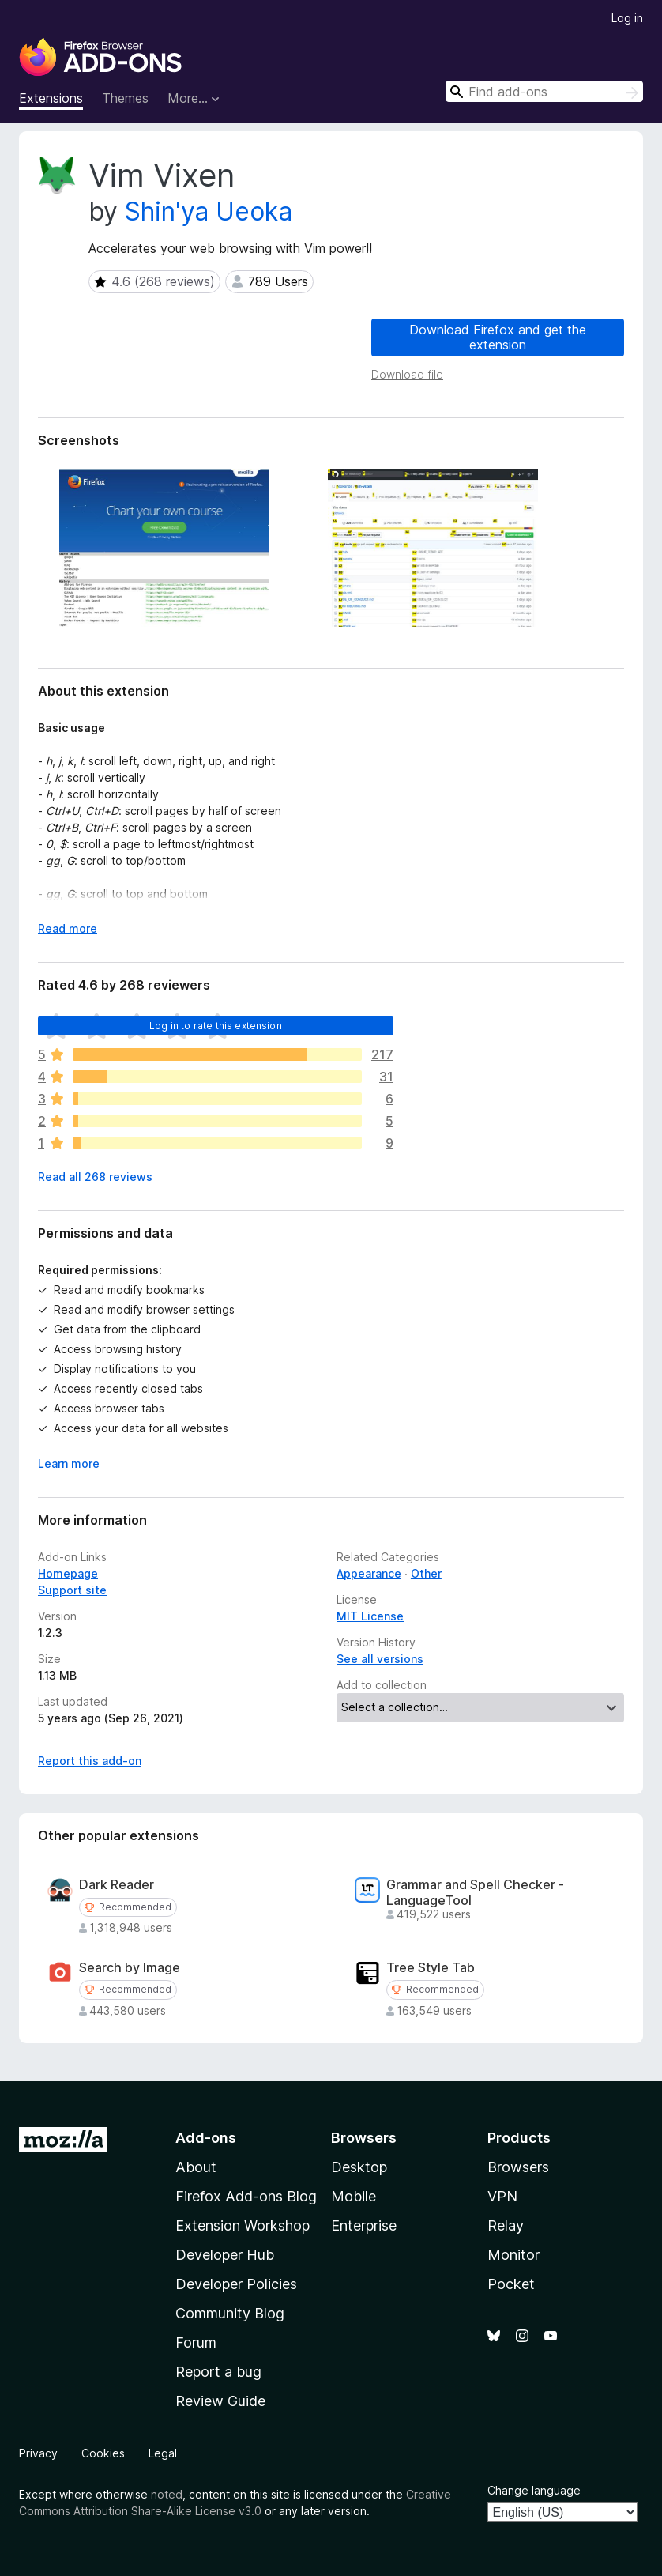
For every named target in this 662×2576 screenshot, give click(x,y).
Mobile (353, 2196)
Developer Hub (224, 2254)
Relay (505, 2225)
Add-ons (205, 2137)
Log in (627, 18)
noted (166, 2494)
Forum (195, 2342)
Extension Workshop (242, 2225)
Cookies (103, 2453)
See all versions (380, 1658)
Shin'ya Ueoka (208, 211)
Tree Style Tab (430, 1967)
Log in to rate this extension (215, 1026)
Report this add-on (89, 1760)
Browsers (518, 2167)
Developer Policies (236, 2284)
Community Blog (229, 2313)
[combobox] (544, 91)
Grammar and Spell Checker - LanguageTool (475, 1892)
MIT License (370, 1616)
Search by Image (129, 1967)
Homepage (68, 1573)
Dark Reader (116, 1884)
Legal (163, 2453)
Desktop (359, 2167)
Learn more (69, 1463)
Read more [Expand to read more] (67, 928)
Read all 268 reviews (95, 1176)
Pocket (511, 2284)
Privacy (38, 2453)
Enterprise (364, 2225)
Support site (72, 1590)
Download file (407, 374)
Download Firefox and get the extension (497, 337)
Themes (125, 98)
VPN (502, 2196)
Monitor (513, 2254)
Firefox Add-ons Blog (246, 2196)
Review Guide (220, 2401)
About (195, 2167)
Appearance (369, 1573)
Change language (534, 2490)
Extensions (51, 98)
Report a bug (218, 2371)
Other (426, 1573)
